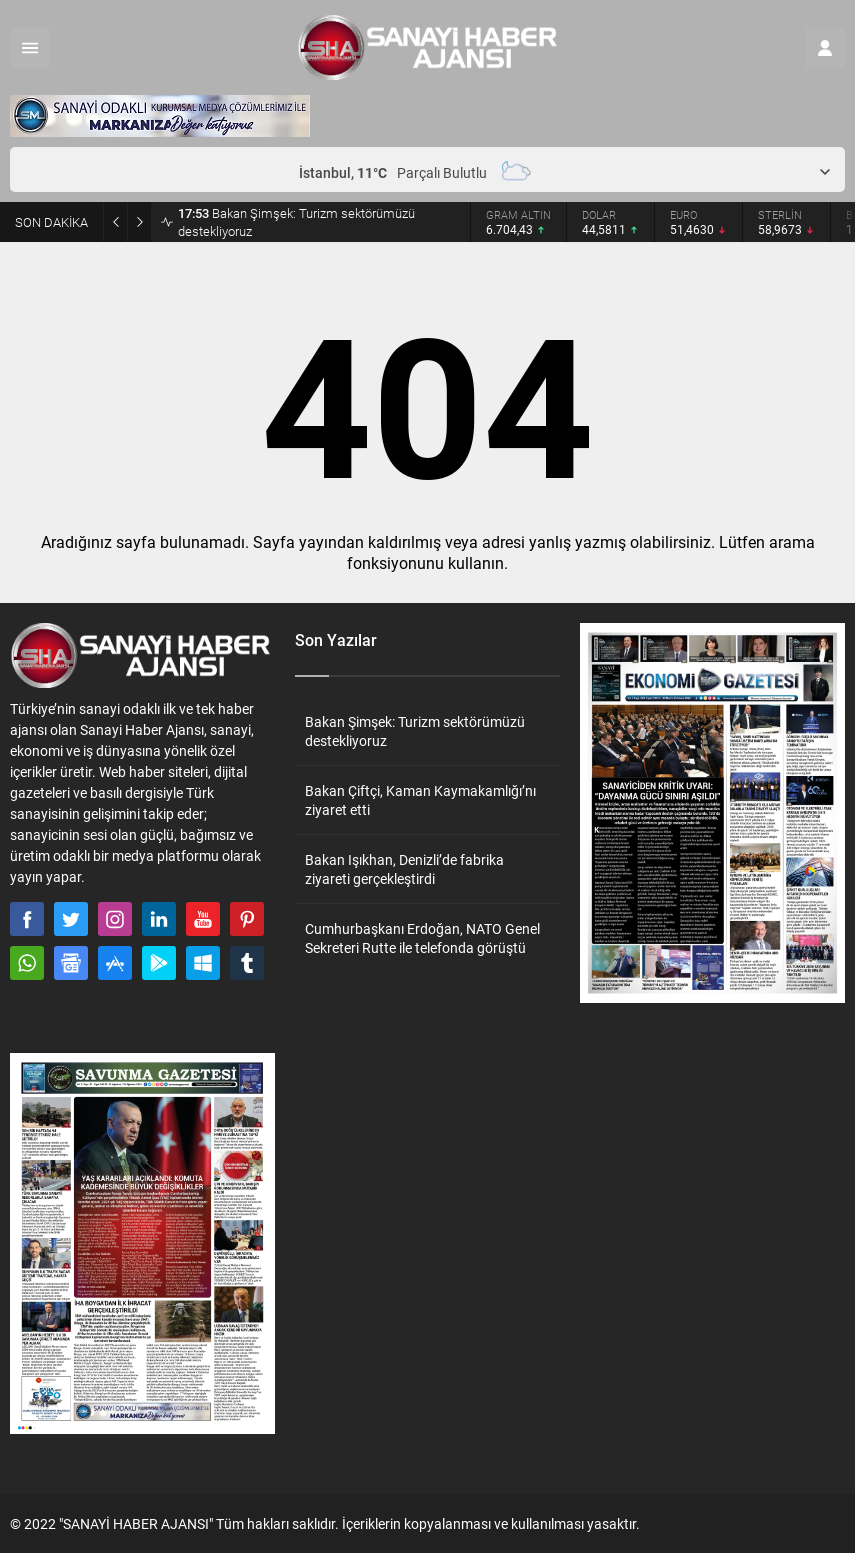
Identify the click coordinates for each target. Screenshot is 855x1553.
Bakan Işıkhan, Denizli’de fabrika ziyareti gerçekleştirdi (404, 869)
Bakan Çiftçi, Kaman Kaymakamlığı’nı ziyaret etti (420, 800)
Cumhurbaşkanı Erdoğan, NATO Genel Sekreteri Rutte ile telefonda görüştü (422, 938)
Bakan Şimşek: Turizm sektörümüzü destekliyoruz (296, 222)
